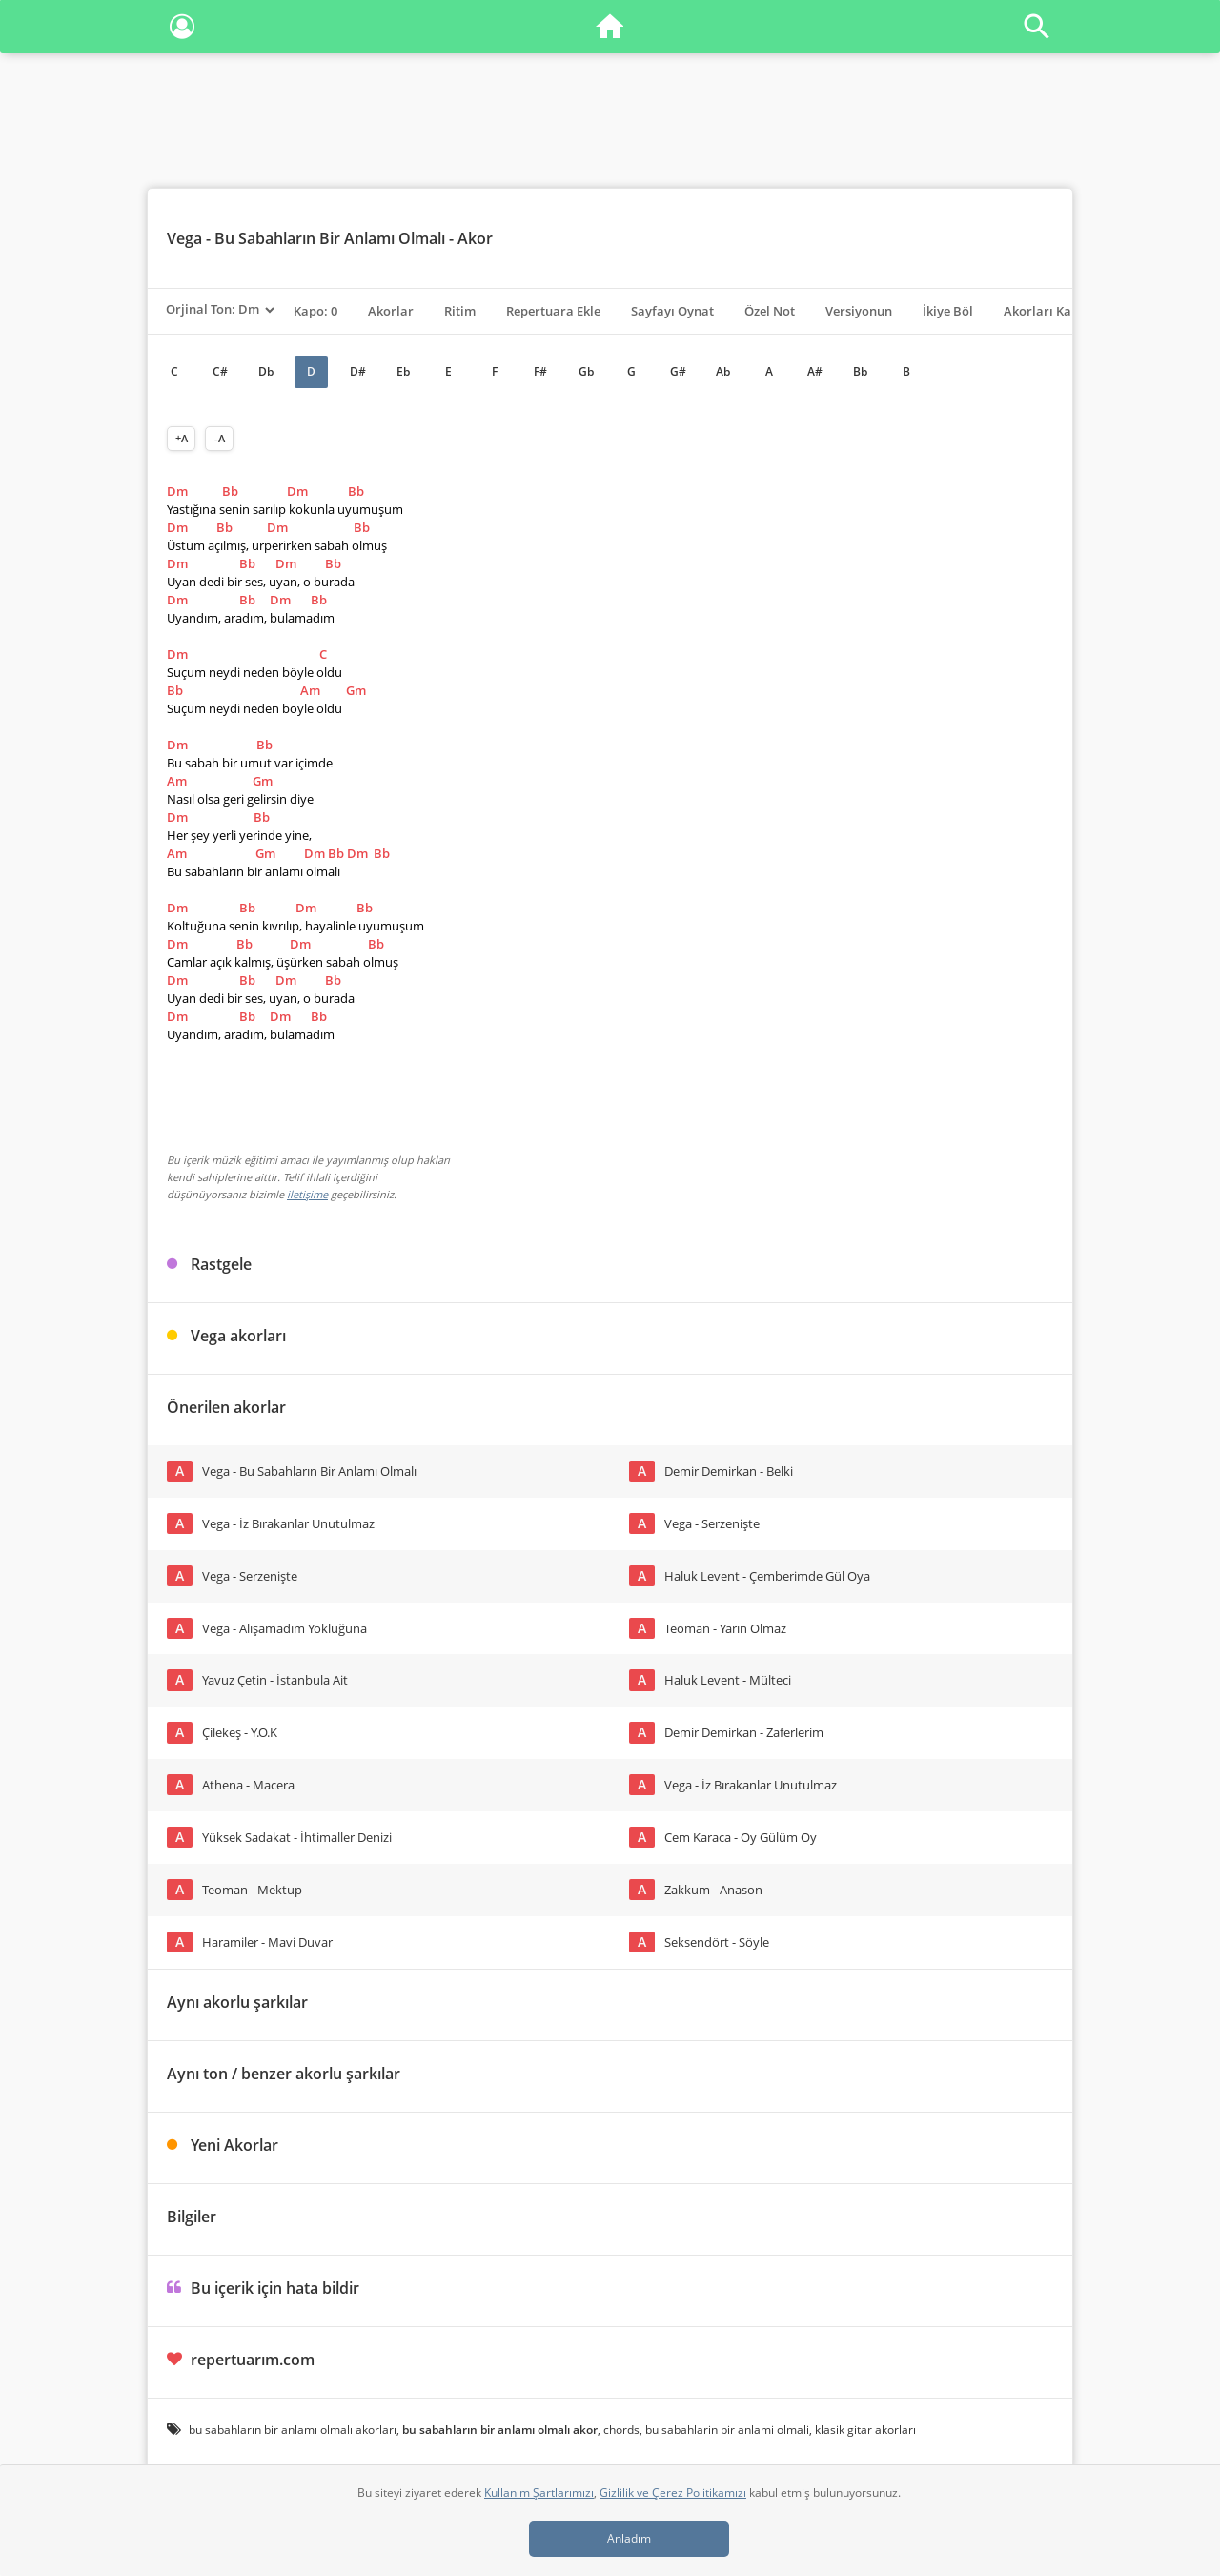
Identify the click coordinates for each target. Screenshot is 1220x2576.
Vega (184, 238)
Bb (860, 371)
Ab (723, 371)
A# (815, 371)
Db (266, 371)
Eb (403, 371)
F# (540, 371)
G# (678, 371)
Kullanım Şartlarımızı (539, 2492)
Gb (586, 371)
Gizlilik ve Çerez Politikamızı (673, 2492)
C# (220, 371)
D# (358, 371)
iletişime (307, 1194)
